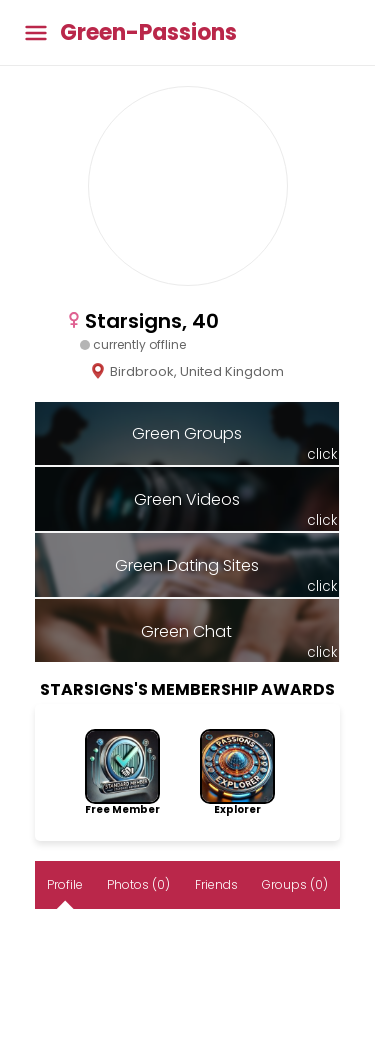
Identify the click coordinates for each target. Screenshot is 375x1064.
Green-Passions (148, 33)
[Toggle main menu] (36, 32)
